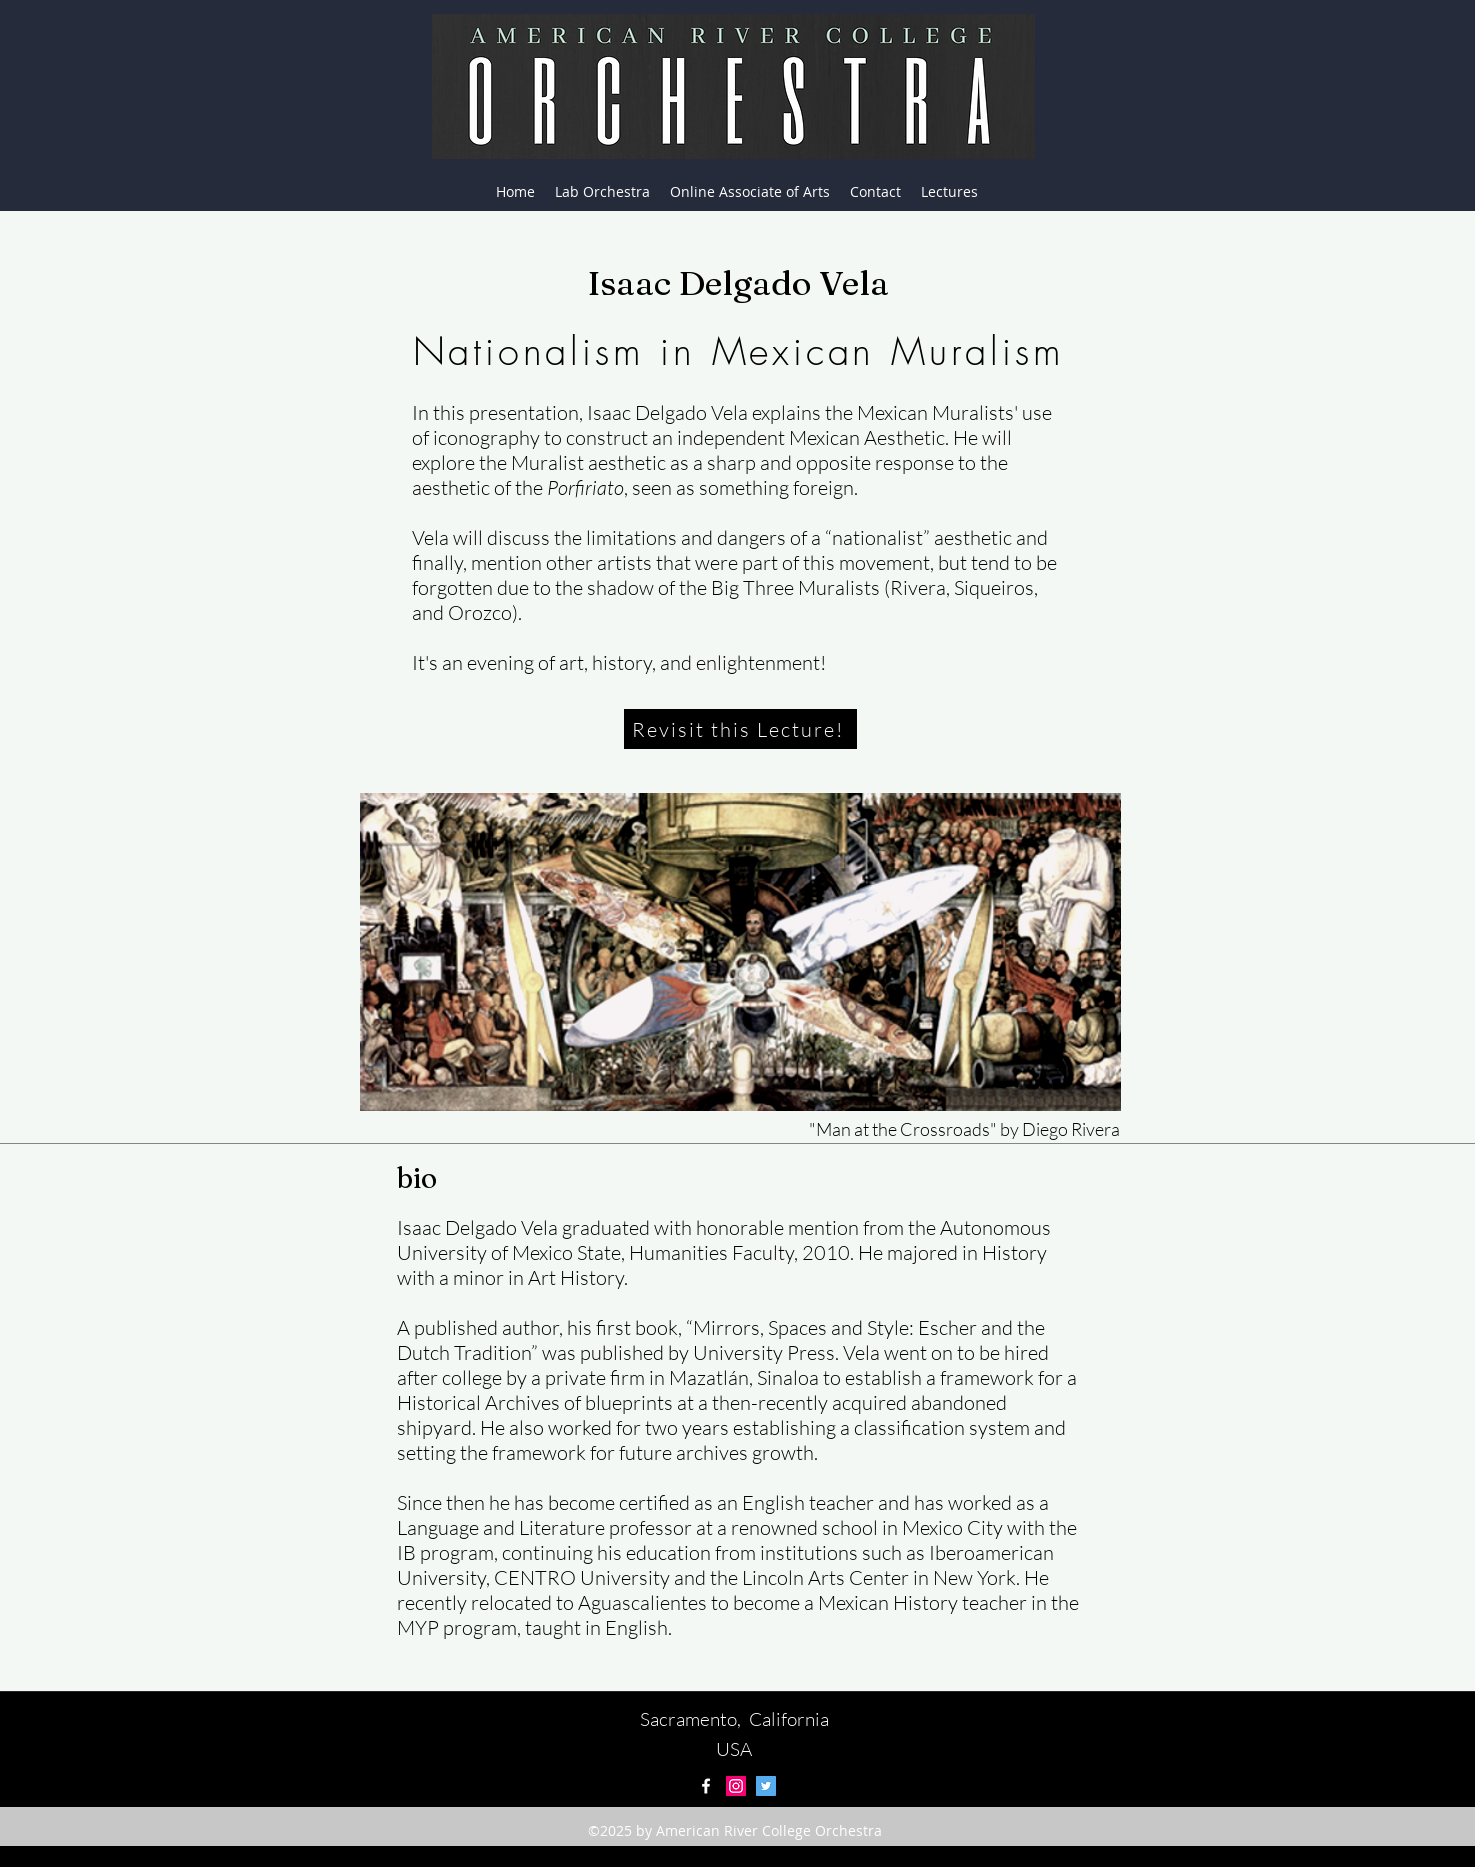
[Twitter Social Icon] (766, 1786)
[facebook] (706, 1786)
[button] (949, 191)
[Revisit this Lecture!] (740, 729)
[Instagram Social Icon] (736, 1786)
